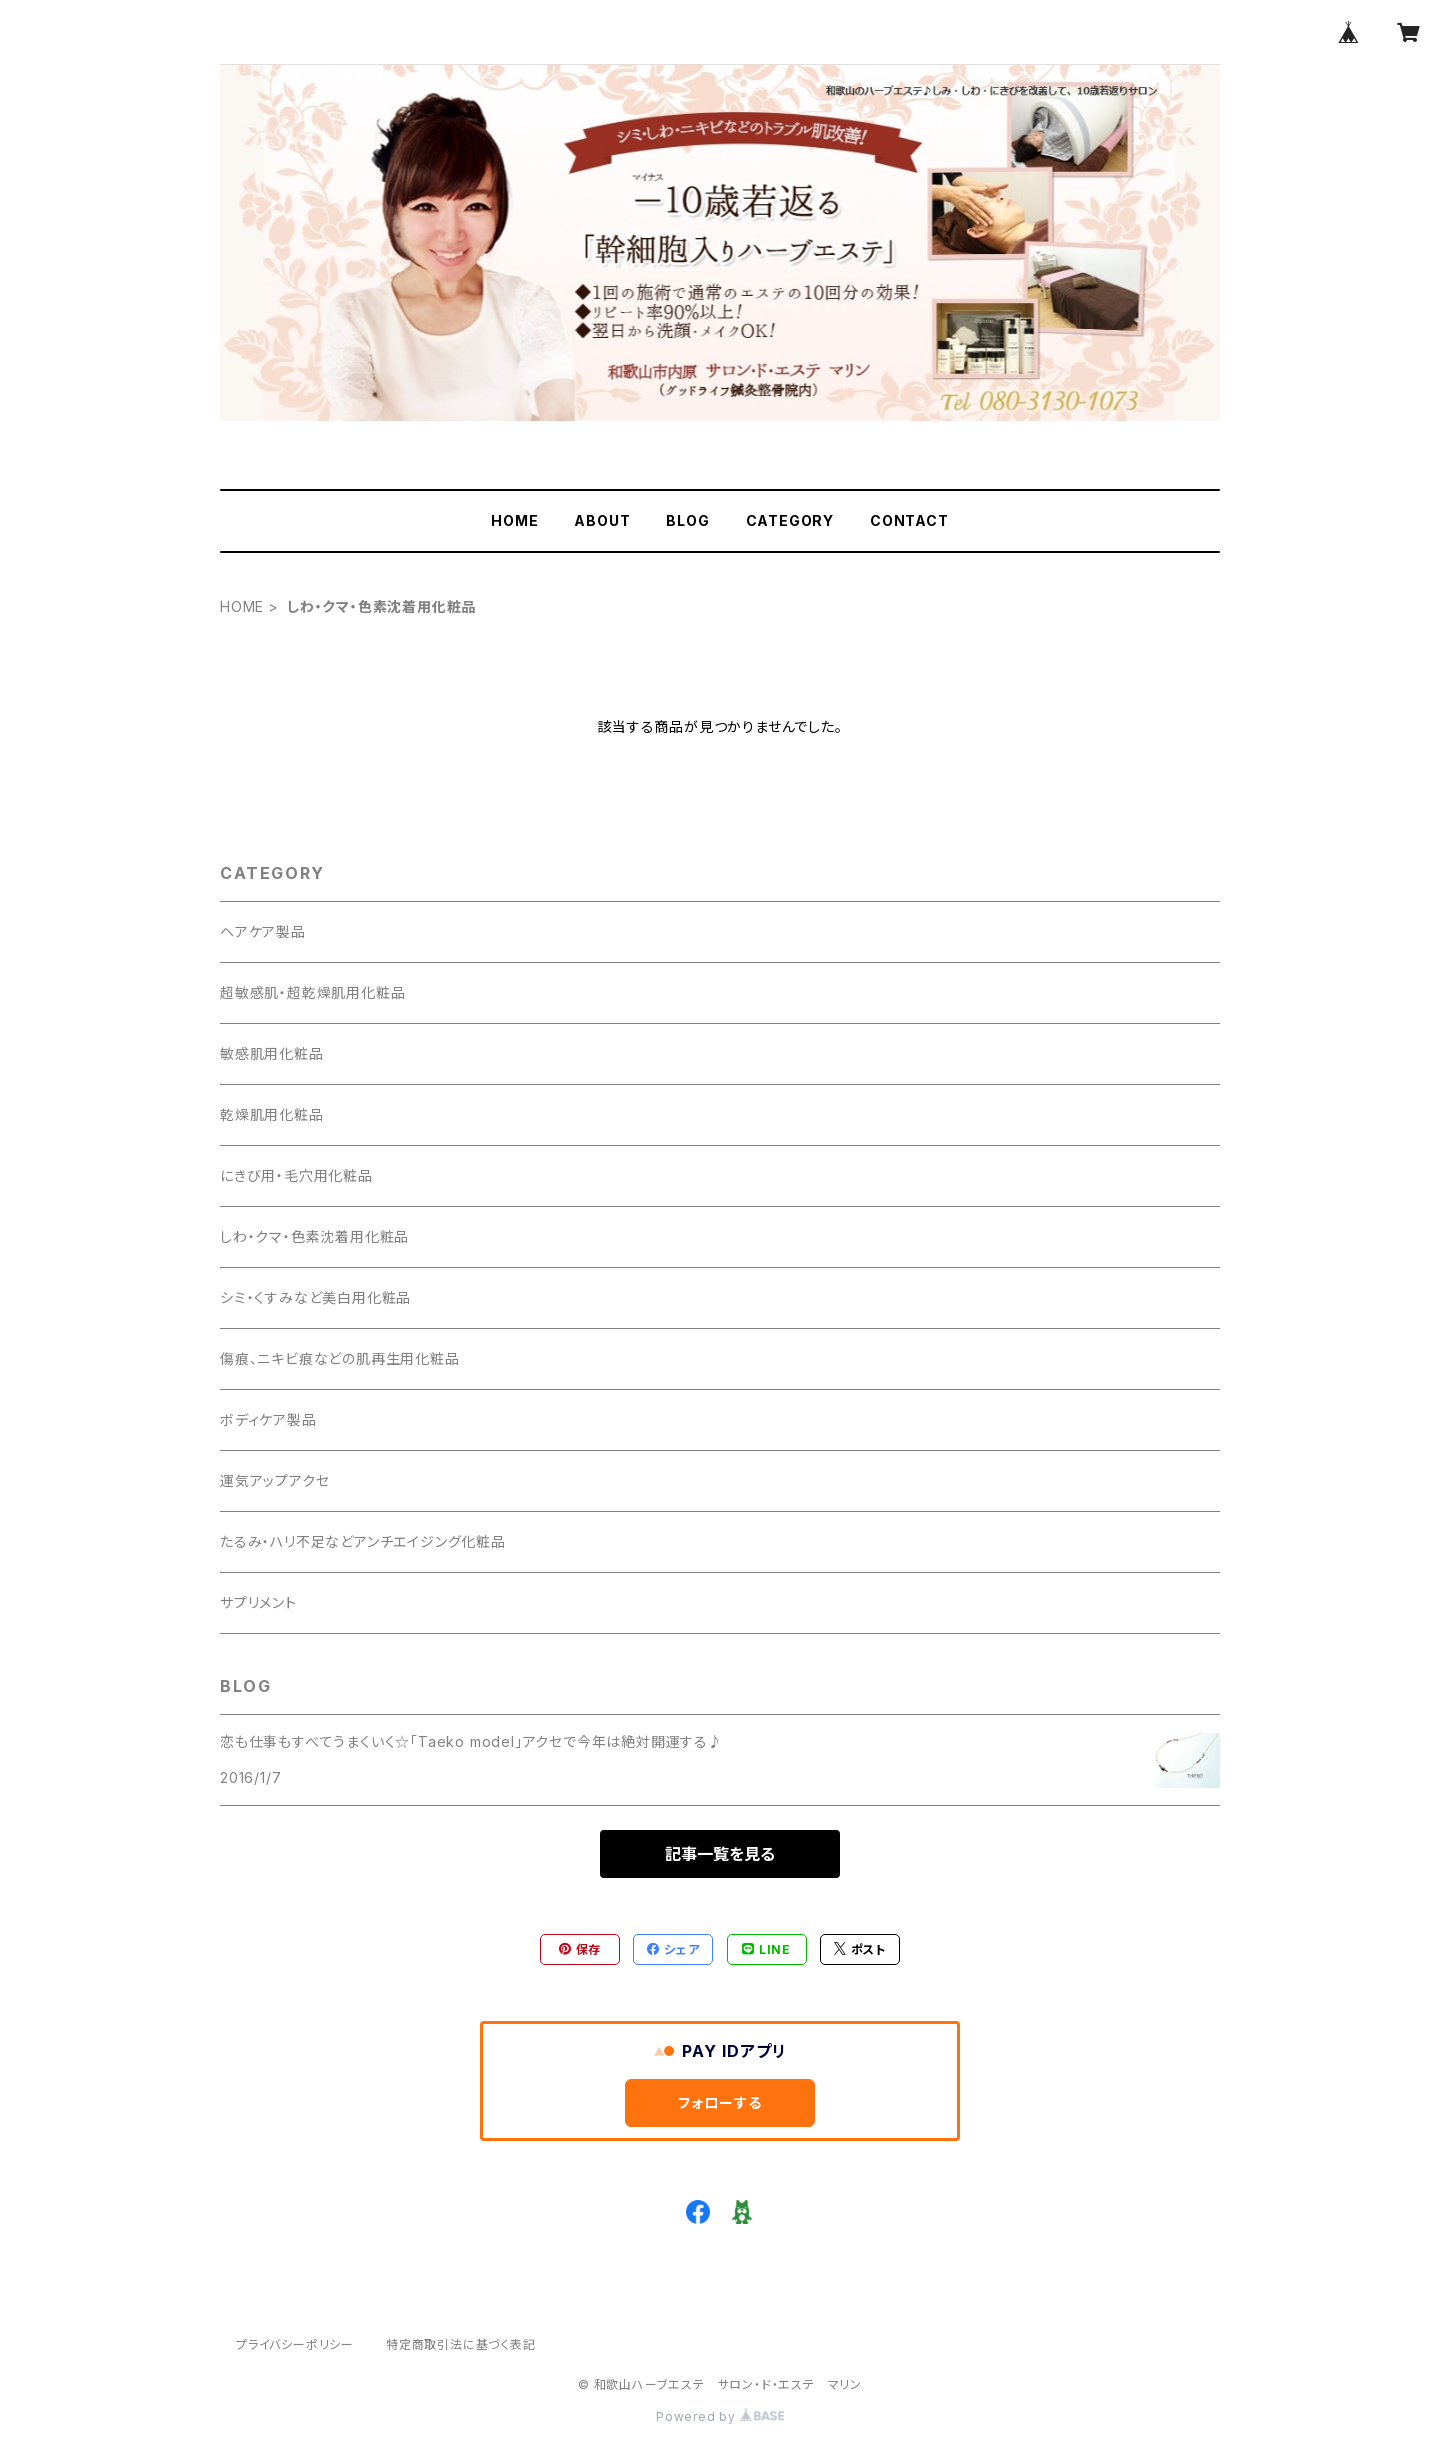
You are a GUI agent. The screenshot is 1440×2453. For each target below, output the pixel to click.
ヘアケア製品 (263, 931)
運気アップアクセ (274, 1480)
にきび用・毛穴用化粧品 (296, 1175)
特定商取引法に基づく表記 (461, 2344)
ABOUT (602, 520)
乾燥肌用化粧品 (272, 1114)
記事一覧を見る (720, 1854)
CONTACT (909, 520)
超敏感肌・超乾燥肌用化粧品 (312, 992)
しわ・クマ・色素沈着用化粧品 (314, 1236)
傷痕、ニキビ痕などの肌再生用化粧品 (340, 1358)
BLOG (687, 520)
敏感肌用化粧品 (272, 1053)
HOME (514, 520)
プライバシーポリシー (295, 2344)
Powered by (720, 2416)
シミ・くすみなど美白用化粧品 (315, 1297)
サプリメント (258, 1602)
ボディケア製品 (268, 1419)
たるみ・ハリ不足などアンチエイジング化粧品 (363, 1541)
